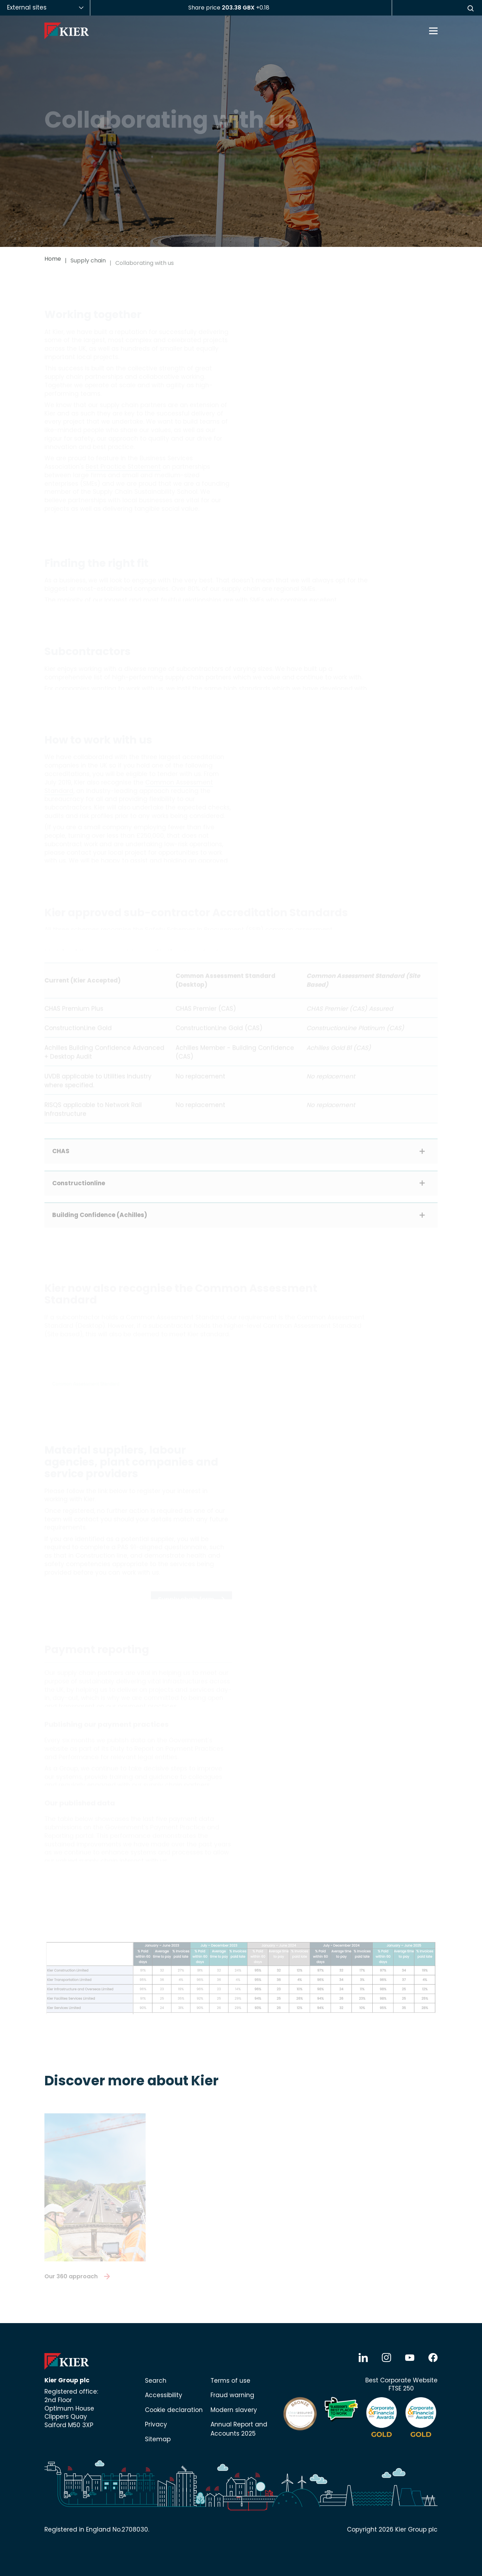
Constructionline (78, 1185)
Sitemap (158, 2439)
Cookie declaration (174, 2410)
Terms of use (230, 2380)
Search (155, 2380)
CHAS (60, 1153)
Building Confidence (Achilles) (99, 1217)
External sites (27, 7)
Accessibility (163, 2395)
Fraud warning (232, 2395)
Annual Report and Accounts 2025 (239, 2429)
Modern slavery (234, 2410)
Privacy (156, 2424)
